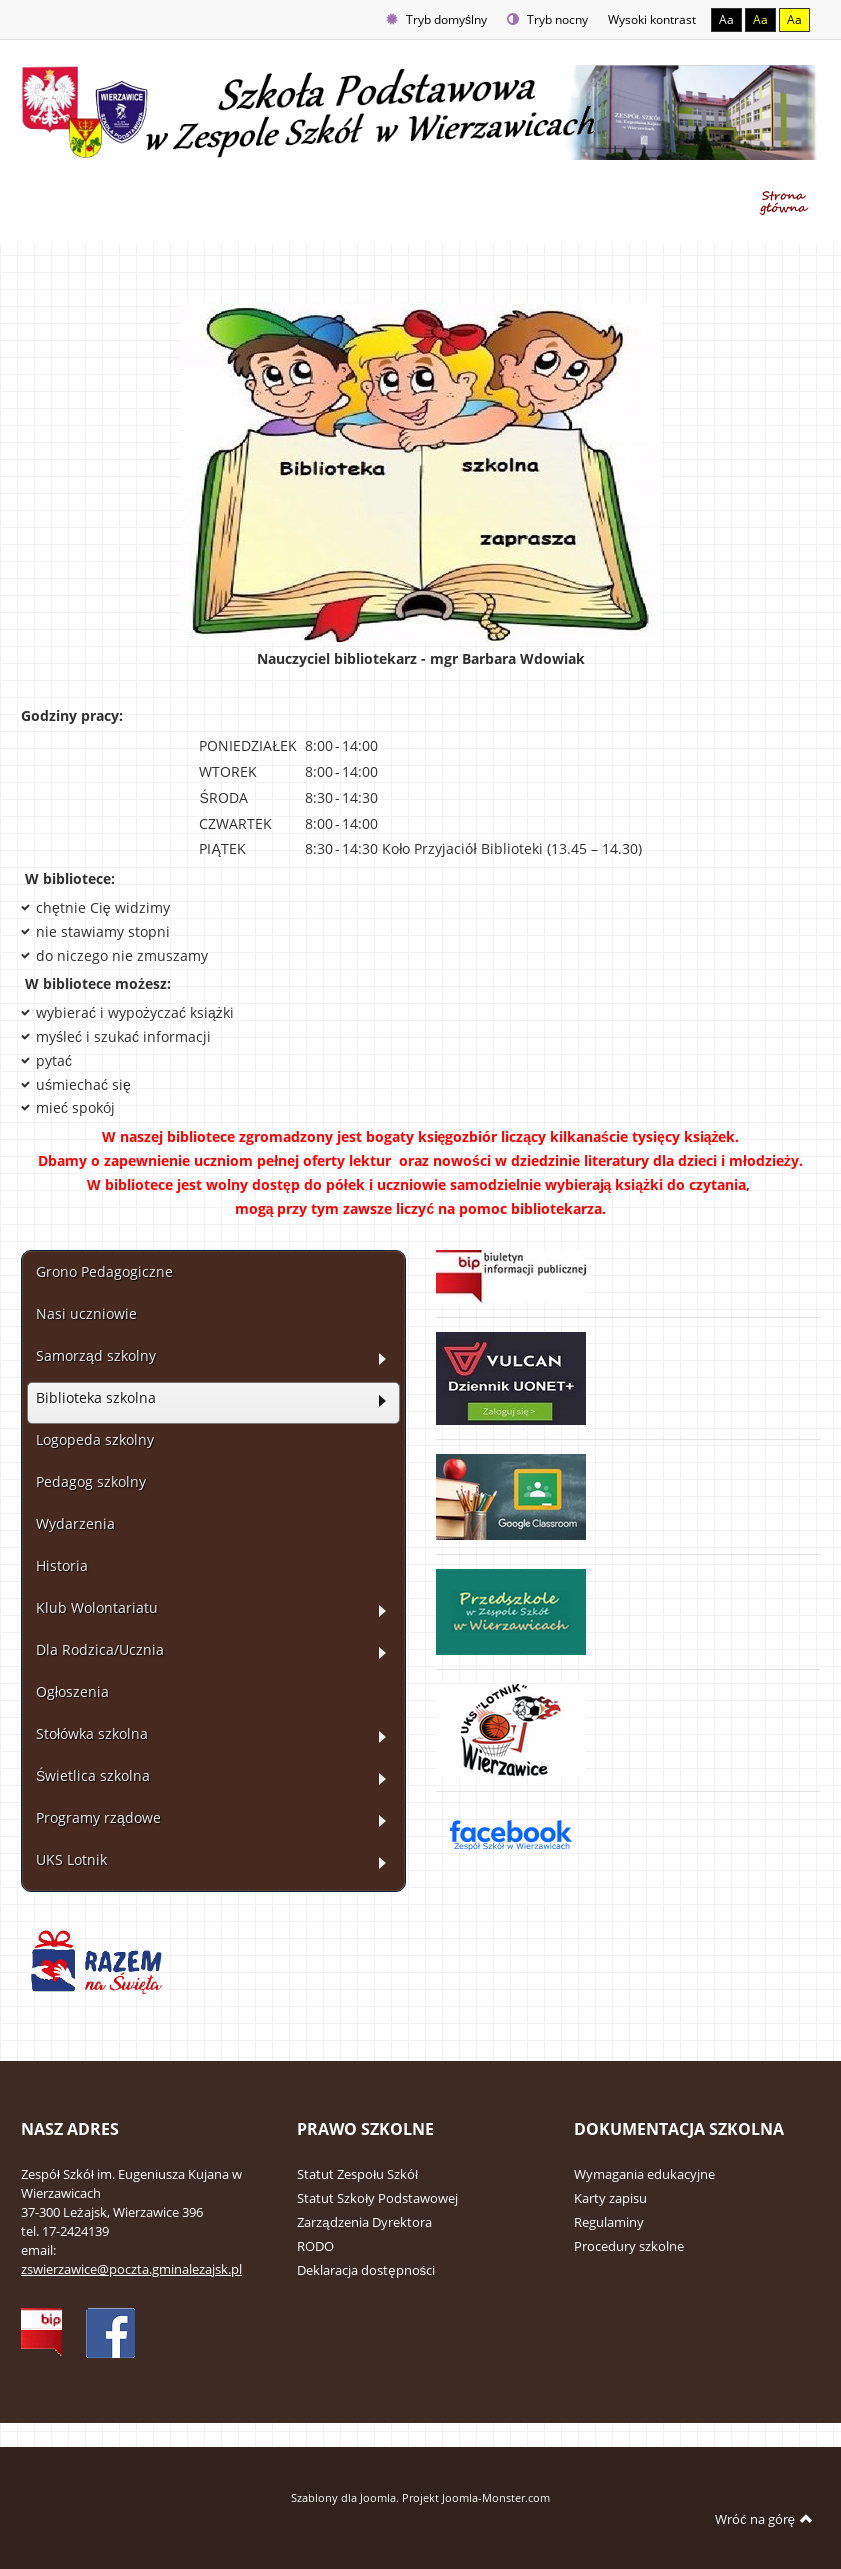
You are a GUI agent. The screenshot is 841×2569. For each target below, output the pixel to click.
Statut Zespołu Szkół (357, 2174)
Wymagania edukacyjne (644, 2174)
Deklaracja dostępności (366, 2270)
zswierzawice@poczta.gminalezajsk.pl (131, 2269)
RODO (315, 2246)
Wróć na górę (764, 2519)
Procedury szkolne (629, 2246)
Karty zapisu (610, 2198)
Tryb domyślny (436, 19)
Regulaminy (609, 2222)
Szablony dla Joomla (343, 2497)
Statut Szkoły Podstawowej (377, 2198)
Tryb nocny (547, 19)
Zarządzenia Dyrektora (364, 2222)
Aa (726, 19)
